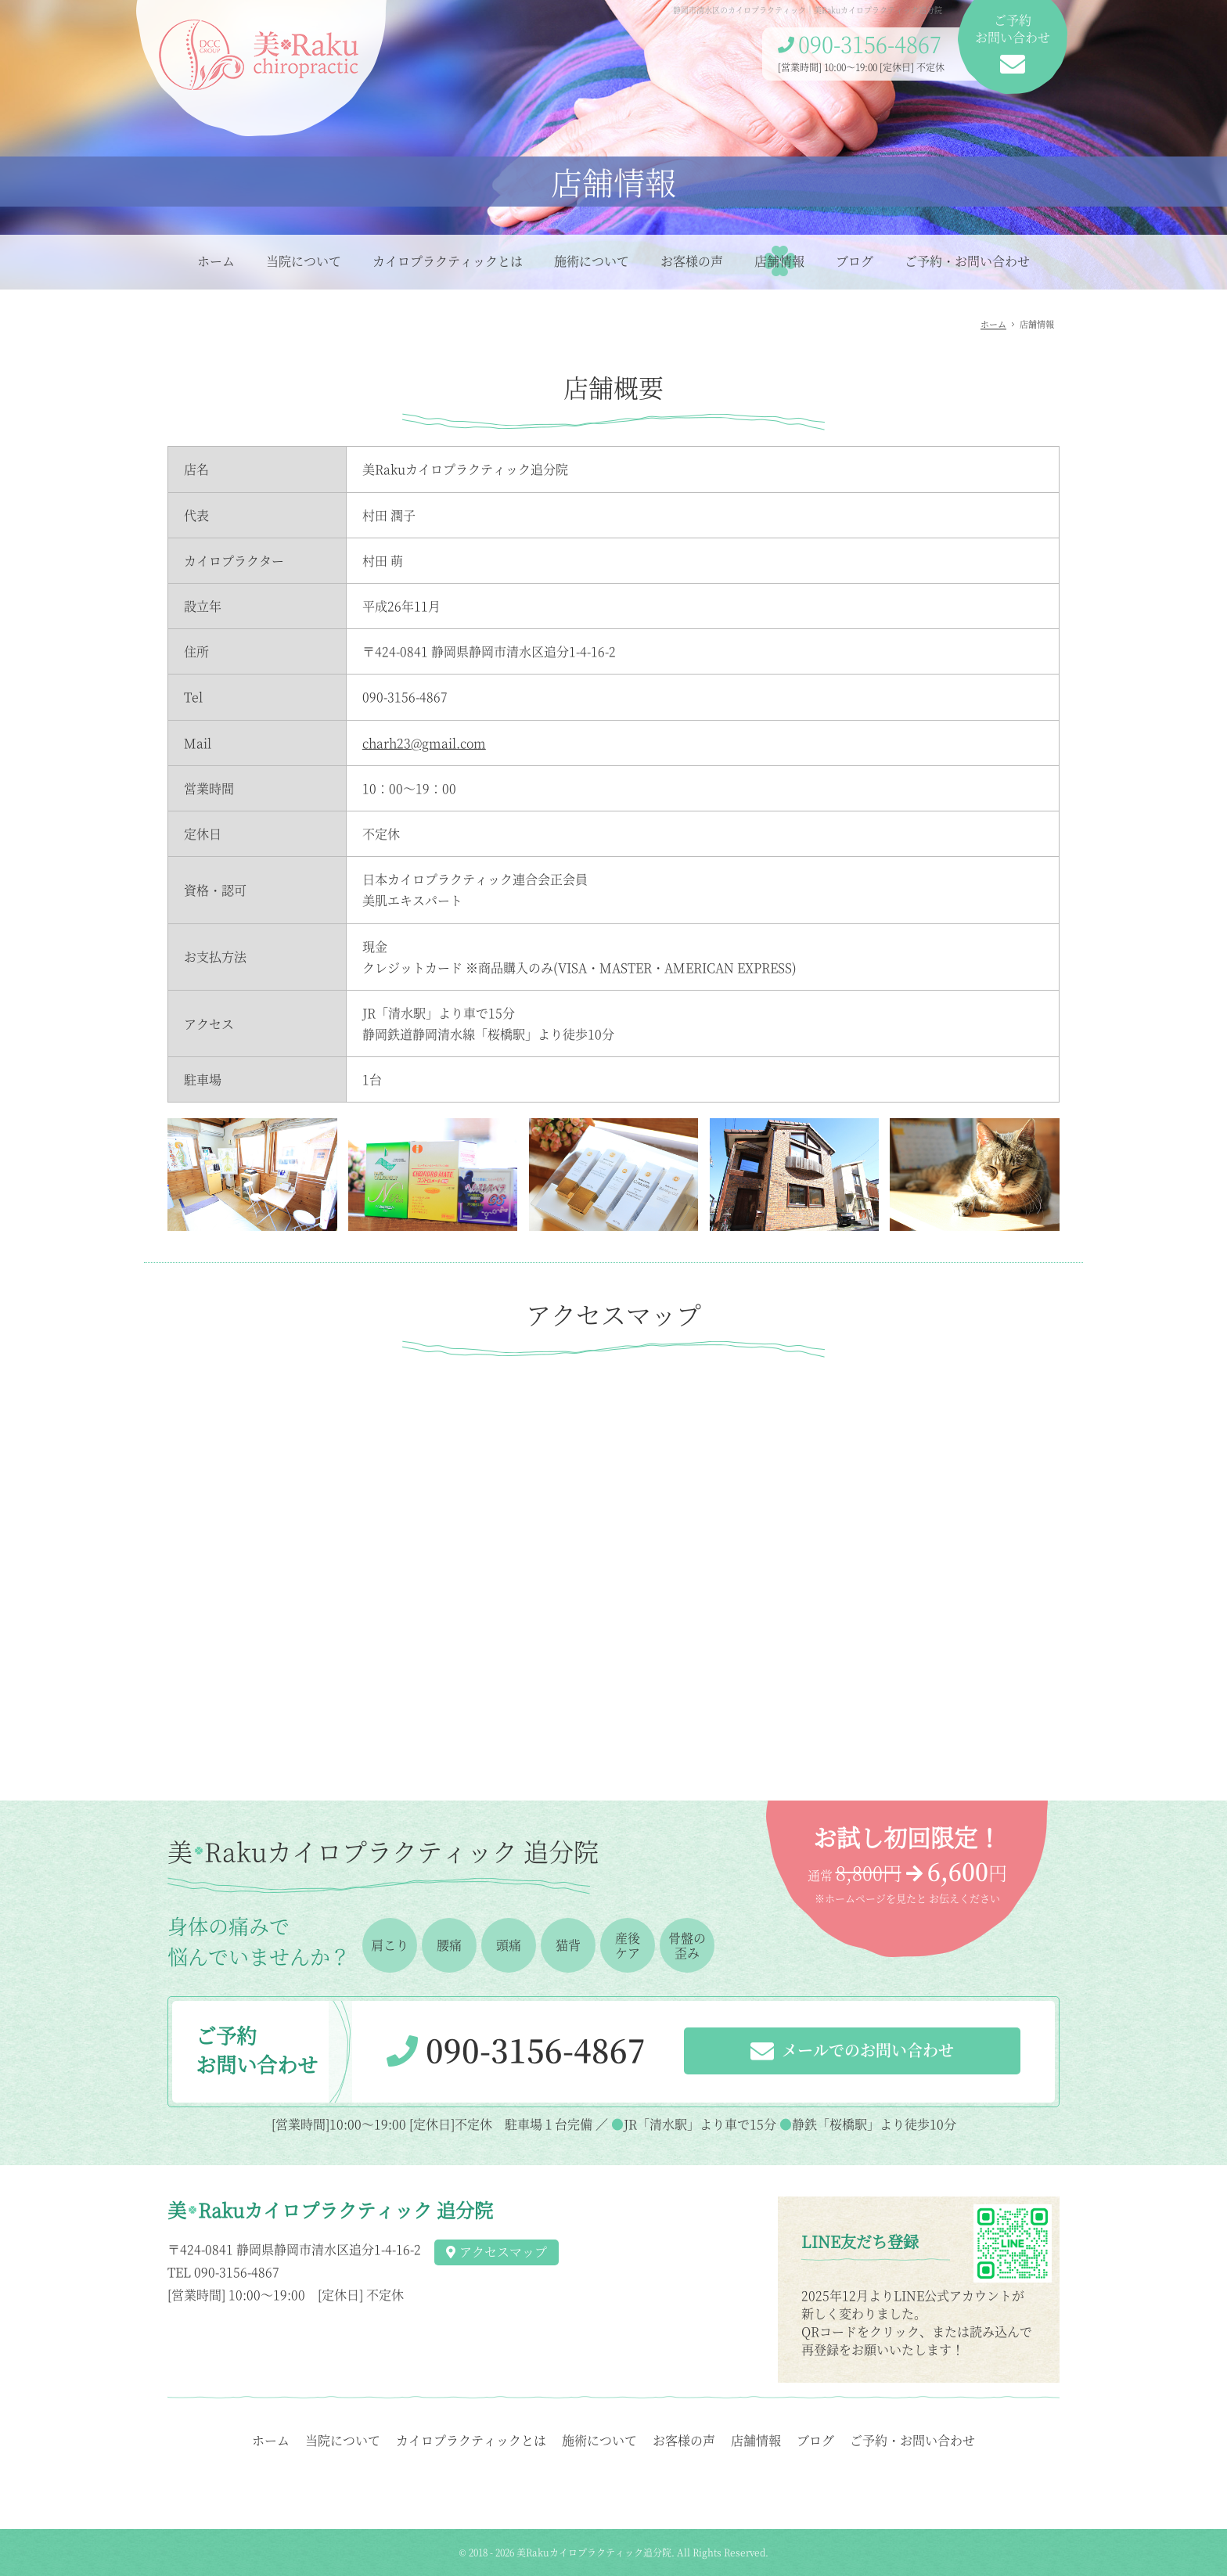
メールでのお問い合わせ (852, 2051)
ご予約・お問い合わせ (967, 261)
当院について (303, 261)
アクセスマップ (496, 2252)
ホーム (216, 261)
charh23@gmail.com (424, 743)
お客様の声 (691, 261)
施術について (591, 261)
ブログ (854, 261)
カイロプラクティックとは (447, 261)
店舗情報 (779, 261)
